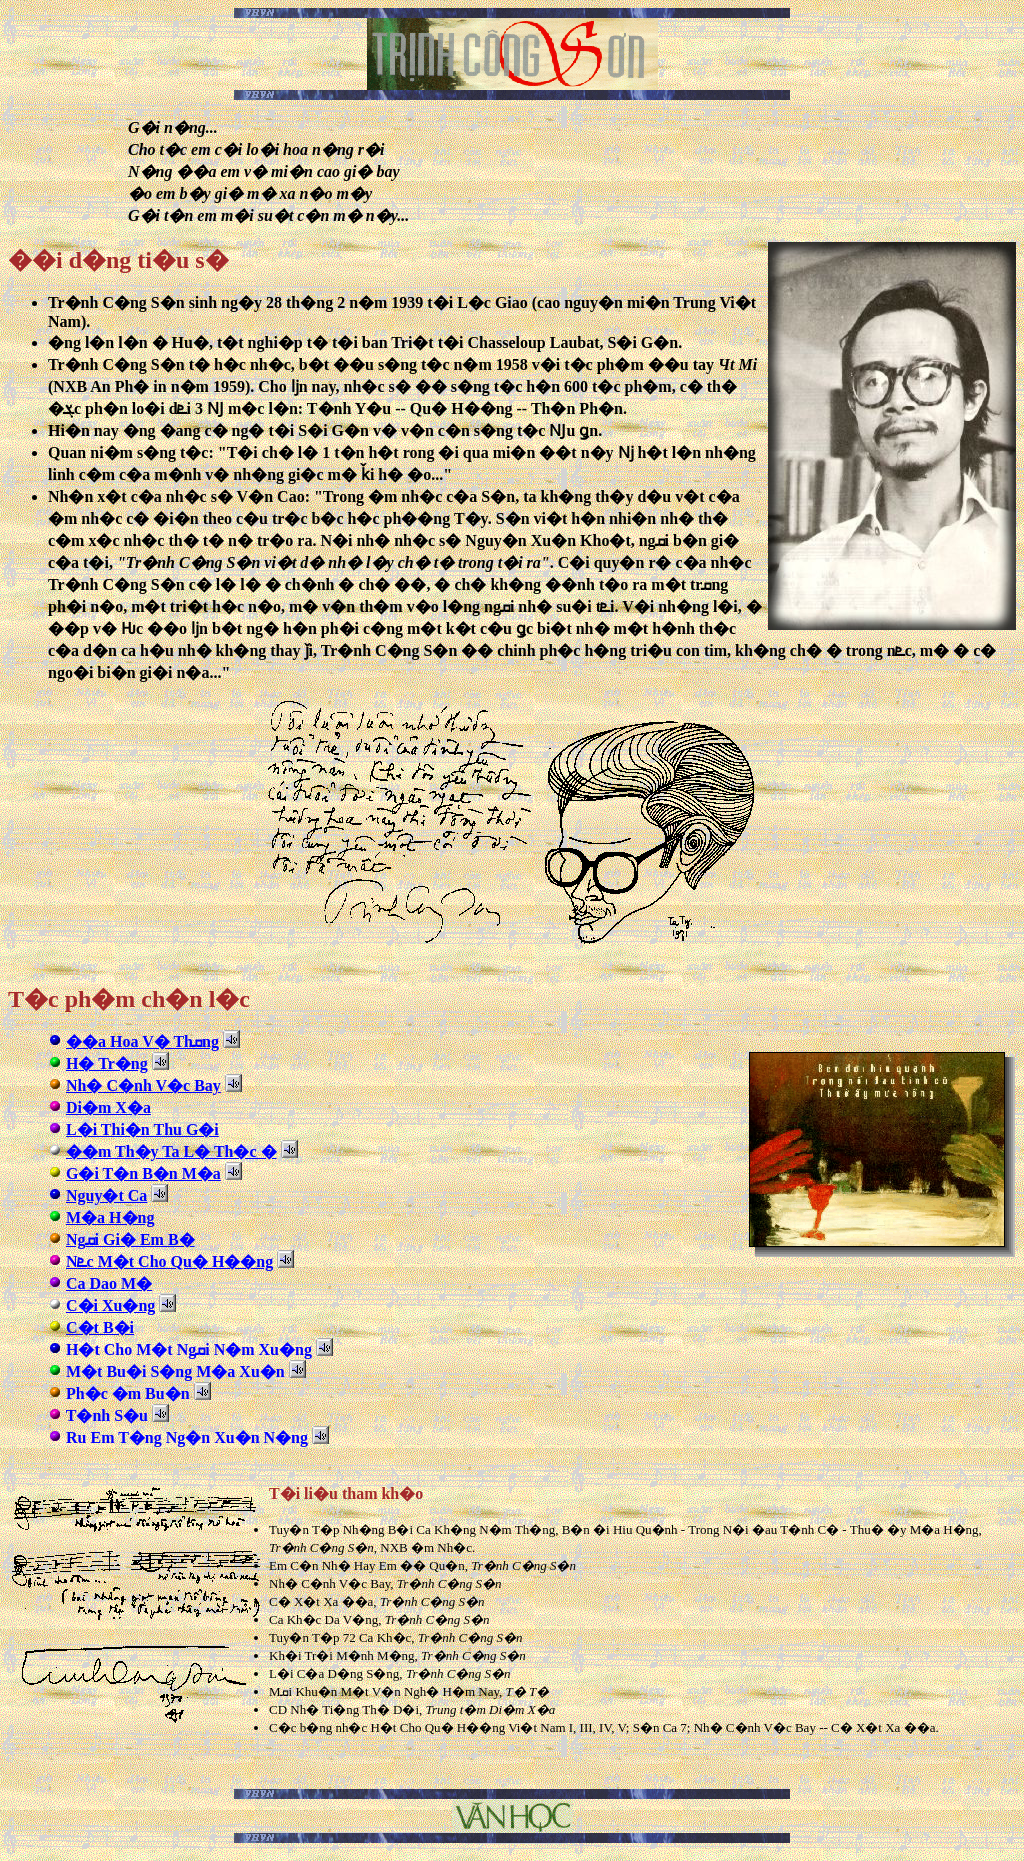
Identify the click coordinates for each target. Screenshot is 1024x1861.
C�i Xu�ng (110, 1305)
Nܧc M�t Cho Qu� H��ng (169, 1261)
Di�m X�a (108, 1107)
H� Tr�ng (107, 1063)
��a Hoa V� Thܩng (142, 1041)
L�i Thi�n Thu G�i (142, 1129)
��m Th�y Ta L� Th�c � (171, 1151)
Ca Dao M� (109, 1283)
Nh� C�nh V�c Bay (143, 1085)
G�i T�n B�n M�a (143, 1173)
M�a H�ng (110, 1217)
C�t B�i (100, 1327)
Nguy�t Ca (106, 1195)
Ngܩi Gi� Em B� (130, 1239)
